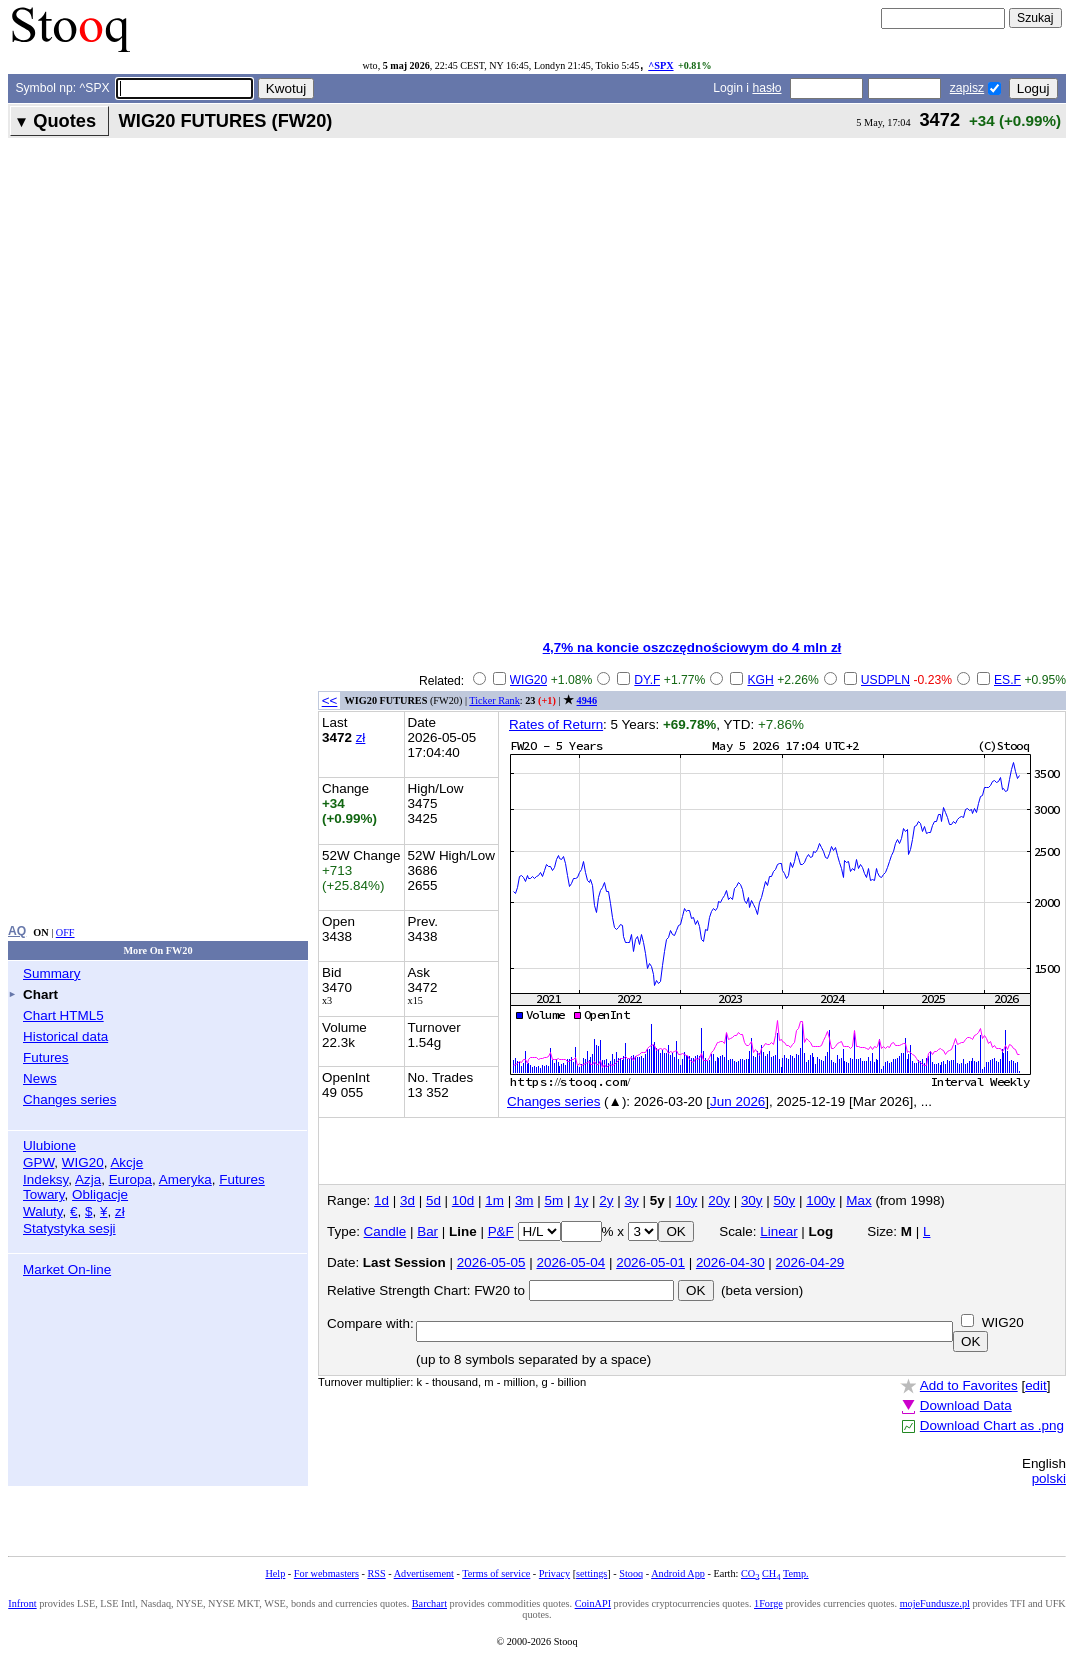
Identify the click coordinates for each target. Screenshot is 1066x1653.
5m (554, 1200)
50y (785, 1200)
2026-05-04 (570, 1262)
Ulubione (49, 1145)
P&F (501, 1231)
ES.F (1007, 680)
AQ (17, 931)
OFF (65, 932)
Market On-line (67, 1269)
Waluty (43, 1211)
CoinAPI (593, 1603)
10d (463, 1200)
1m (494, 1200)
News (40, 1078)
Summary (52, 973)
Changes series (69, 1099)
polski (1049, 1478)
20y (719, 1200)
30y (752, 1200)
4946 (587, 700)
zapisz (967, 88)
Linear (778, 1231)
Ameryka (185, 1179)
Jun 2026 (737, 1101)
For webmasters (326, 1573)
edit (1036, 1385)
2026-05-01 (650, 1262)
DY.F (647, 680)
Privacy (554, 1573)
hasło (766, 88)
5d (433, 1200)
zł (120, 1211)
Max (858, 1200)
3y (632, 1200)
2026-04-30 (730, 1262)
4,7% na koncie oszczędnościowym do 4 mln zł (692, 647)
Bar (427, 1231)
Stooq (631, 1573)
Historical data (65, 1036)
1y (581, 1200)
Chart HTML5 (63, 1015)
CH (771, 1573)
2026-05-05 (491, 1262)
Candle (385, 1231)
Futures (46, 1057)
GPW (38, 1162)
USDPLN (885, 680)
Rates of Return (556, 724)
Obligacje (100, 1194)
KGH (760, 680)
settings (591, 1573)
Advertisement (424, 1573)
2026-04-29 (810, 1262)
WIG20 (83, 1162)
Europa (130, 1179)
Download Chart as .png (992, 1425)
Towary (44, 1194)
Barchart (429, 1603)
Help (275, 1573)
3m (524, 1200)
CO (750, 1573)
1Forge (768, 1603)
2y (606, 1200)
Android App (678, 1573)
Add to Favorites (969, 1385)
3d (407, 1200)
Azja (88, 1179)
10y (687, 1200)
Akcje (126, 1162)
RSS (376, 1573)
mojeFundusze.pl (935, 1603)
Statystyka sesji (69, 1228)
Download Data (966, 1405)
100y (820, 1200)
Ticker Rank (494, 700)
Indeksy (45, 1179)
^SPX (660, 65)
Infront (22, 1603)
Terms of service (496, 1573)
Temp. (796, 1573)
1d (381, 1200)
